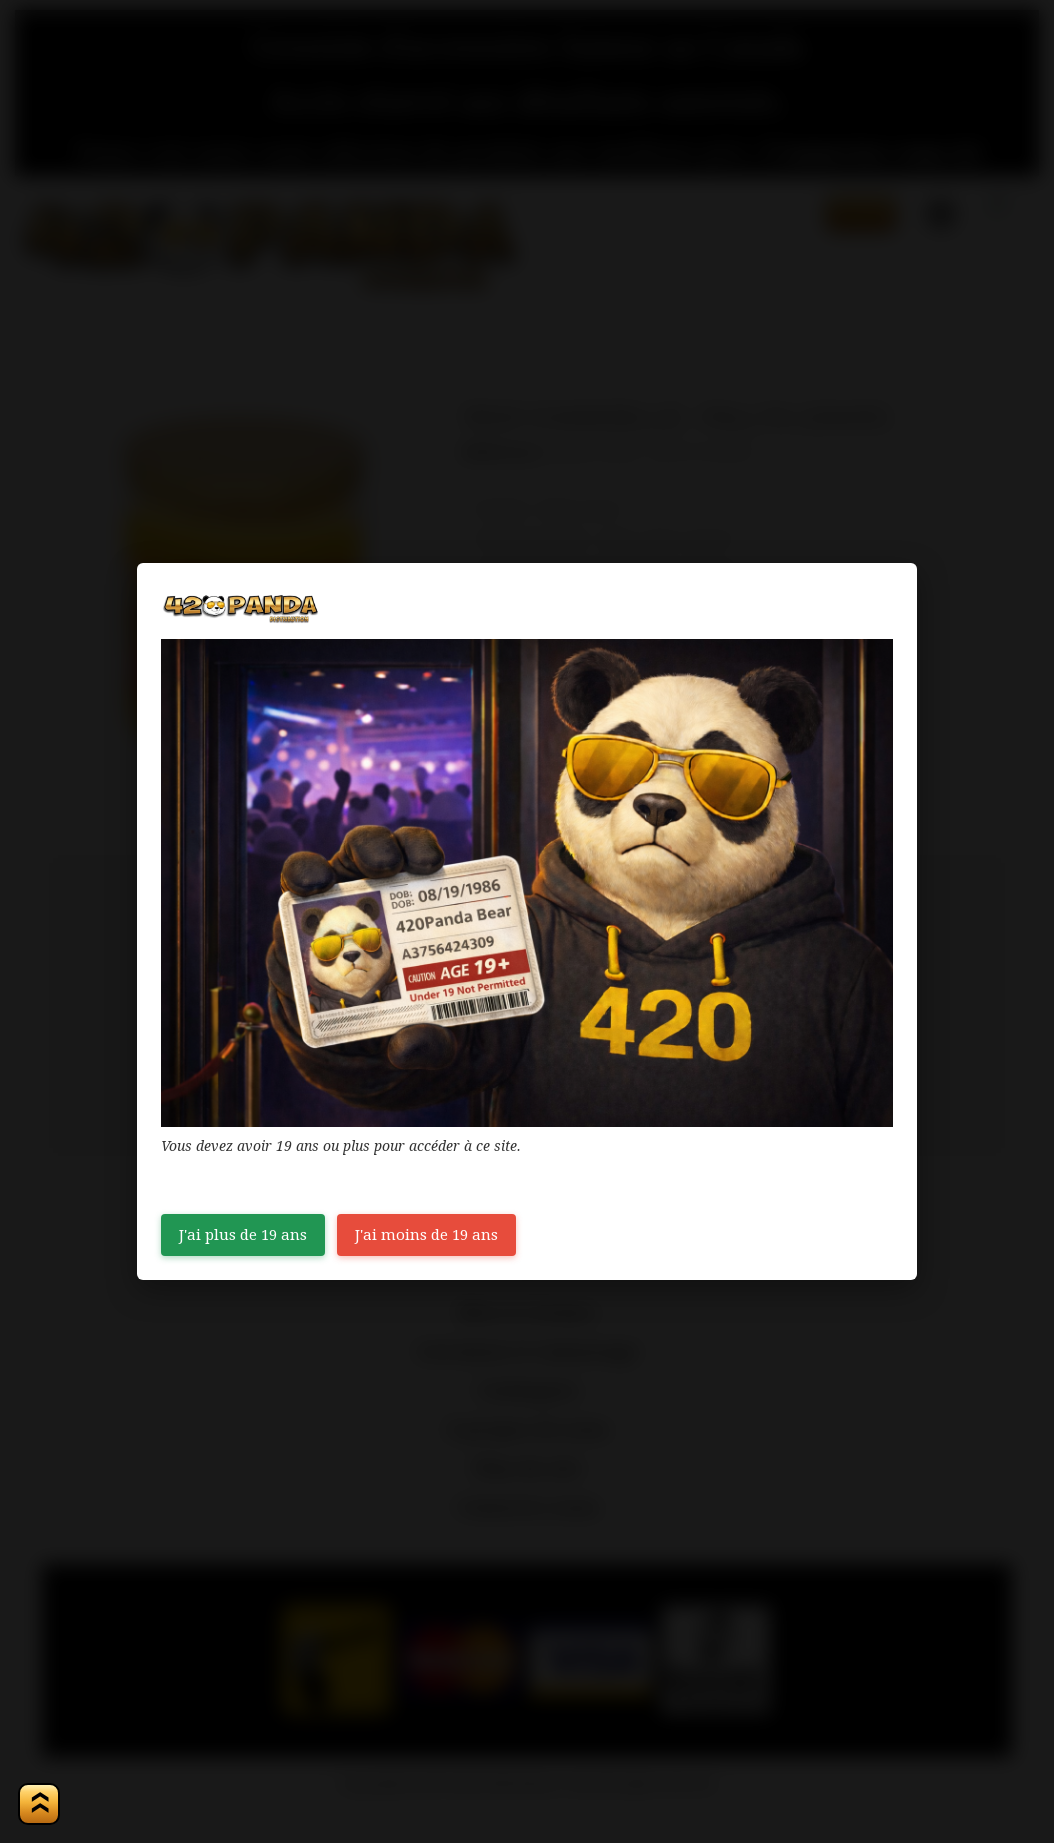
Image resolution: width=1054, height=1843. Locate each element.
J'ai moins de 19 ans (426, 1235)
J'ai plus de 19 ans (243, 1235)
